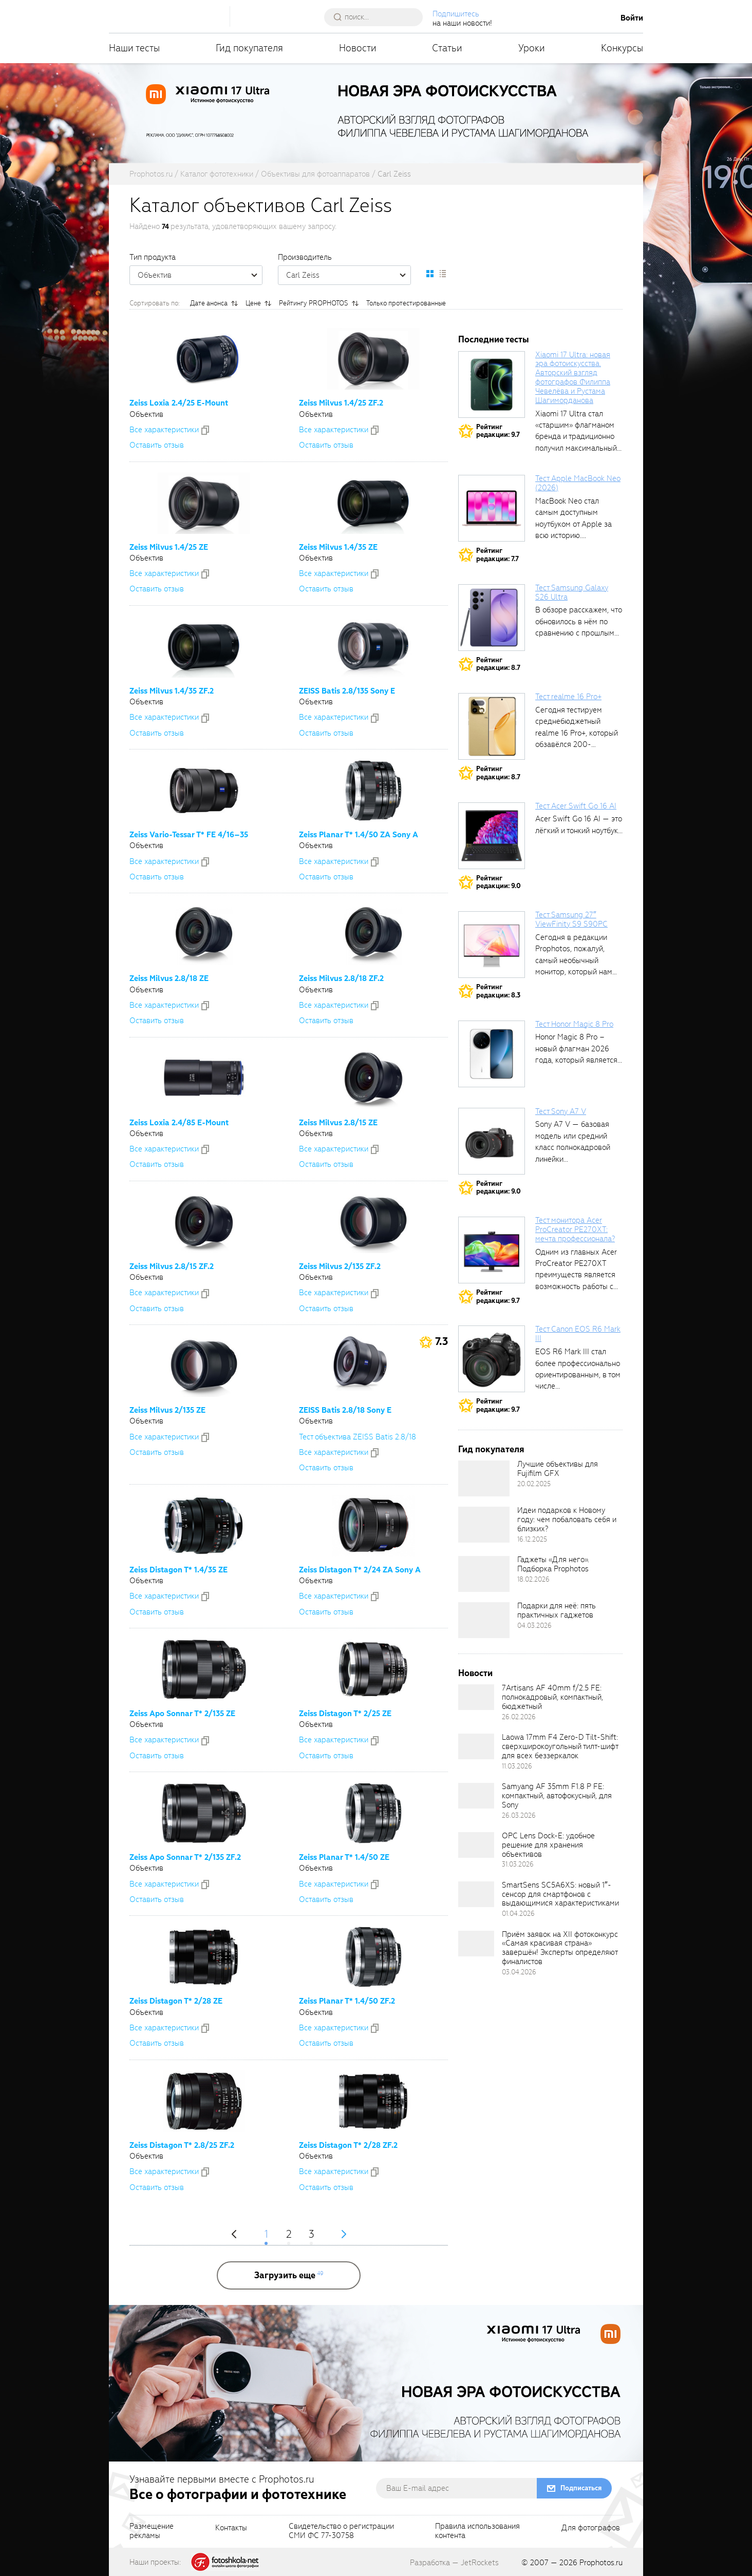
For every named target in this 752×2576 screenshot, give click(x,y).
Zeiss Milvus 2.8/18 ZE (169, 978)
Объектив (200, 275)
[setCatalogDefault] (430, 273)
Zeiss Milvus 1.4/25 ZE (168, 547)
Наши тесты (134, 48)
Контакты (231, 2528)
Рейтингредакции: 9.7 (498, 431)
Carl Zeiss (348, 275)
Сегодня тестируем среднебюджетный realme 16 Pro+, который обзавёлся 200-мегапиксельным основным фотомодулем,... (576, 744)
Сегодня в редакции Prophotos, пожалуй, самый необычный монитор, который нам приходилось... (573, 960)
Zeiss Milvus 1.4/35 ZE (338, 547)
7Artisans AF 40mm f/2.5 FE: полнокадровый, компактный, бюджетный (552, 1697)
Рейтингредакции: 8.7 (498, 664)
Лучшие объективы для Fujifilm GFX (557, 1468)
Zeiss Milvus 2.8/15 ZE (338, 1123)
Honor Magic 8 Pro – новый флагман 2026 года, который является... (578, 1048)
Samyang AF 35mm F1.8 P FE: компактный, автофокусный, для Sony (557, 1795)
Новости (358, 48)
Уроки (531, 48)
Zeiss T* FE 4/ (188, 835)
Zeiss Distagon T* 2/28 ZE (175, 2001)
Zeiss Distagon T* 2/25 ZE (345, 1713)
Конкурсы (622, 48)
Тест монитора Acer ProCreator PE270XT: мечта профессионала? (575, 1229)
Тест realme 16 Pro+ (568, 696)
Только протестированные (406, 303)
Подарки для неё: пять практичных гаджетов (556, 1610)
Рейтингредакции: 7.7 (497, 555)
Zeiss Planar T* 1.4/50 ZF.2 (347, 2001)
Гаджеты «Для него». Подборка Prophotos (553, 1564)
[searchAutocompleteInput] (377, 17)
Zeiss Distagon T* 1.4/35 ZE (178, 1570)
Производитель (305, 257)
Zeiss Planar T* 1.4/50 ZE (344, 1857)
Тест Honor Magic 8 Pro (574, 1024)
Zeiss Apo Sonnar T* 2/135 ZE (182, 1713)
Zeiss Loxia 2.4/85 (179, 1123)
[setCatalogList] (442, 273)
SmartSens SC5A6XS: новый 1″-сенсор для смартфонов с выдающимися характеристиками (560, 1894)
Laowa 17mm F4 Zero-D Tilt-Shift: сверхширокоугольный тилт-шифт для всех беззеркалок (560, 1746)
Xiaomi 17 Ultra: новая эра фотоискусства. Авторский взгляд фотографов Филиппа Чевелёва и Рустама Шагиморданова (572, 378)
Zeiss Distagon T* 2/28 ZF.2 (348, 2145)
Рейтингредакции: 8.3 (498, 991)
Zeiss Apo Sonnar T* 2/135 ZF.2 (185, 1857)
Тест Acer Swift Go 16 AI (575, 806)
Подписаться (580, 2488)
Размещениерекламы (151, 2531)
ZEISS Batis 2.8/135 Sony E (347, 691)
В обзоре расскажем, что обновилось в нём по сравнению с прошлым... (578, 621)
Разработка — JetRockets (454, 2563)
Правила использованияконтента (477, 2531)
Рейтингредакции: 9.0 (498, 882)
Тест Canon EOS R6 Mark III (578, 1333)
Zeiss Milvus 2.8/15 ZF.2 (171, 1266)
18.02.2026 (533, 1579)
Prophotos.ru (601, 2563)
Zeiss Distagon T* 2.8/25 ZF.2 (181, 2145)
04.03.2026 (534, 1625)
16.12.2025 (532, 1539)
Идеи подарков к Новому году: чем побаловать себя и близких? (566, 1519)
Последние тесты (493, 339)
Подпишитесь (456, 14)
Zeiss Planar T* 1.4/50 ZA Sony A (358, 835)
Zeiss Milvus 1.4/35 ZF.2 (171, 691)
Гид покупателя (249, 48)
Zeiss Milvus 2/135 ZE (167, 1410)
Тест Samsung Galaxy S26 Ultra (571, 592)
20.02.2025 (534, 1483)
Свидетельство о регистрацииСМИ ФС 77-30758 (341, 2531)
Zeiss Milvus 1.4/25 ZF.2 (341, 403)
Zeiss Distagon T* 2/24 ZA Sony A (360, 1570)
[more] (289, 2275)
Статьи (447, 48)
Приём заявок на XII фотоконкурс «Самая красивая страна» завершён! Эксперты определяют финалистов (560, 1948)
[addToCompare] (205, 430)
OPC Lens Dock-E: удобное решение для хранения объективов (548, 1845)
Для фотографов (590, 2528)
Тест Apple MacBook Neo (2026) (578, 483)
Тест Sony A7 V (560, 1111)
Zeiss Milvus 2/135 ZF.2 (340, 1266)
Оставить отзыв (156, 445)
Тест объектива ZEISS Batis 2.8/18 (357, 1437)
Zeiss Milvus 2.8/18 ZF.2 (341, 978)
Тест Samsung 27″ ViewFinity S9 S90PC (571, 919)
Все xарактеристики (164, 430)
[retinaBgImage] (484, 1478)
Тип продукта (152, 257)
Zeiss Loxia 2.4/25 (178, 403)
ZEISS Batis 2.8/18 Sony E (345, 1410)
